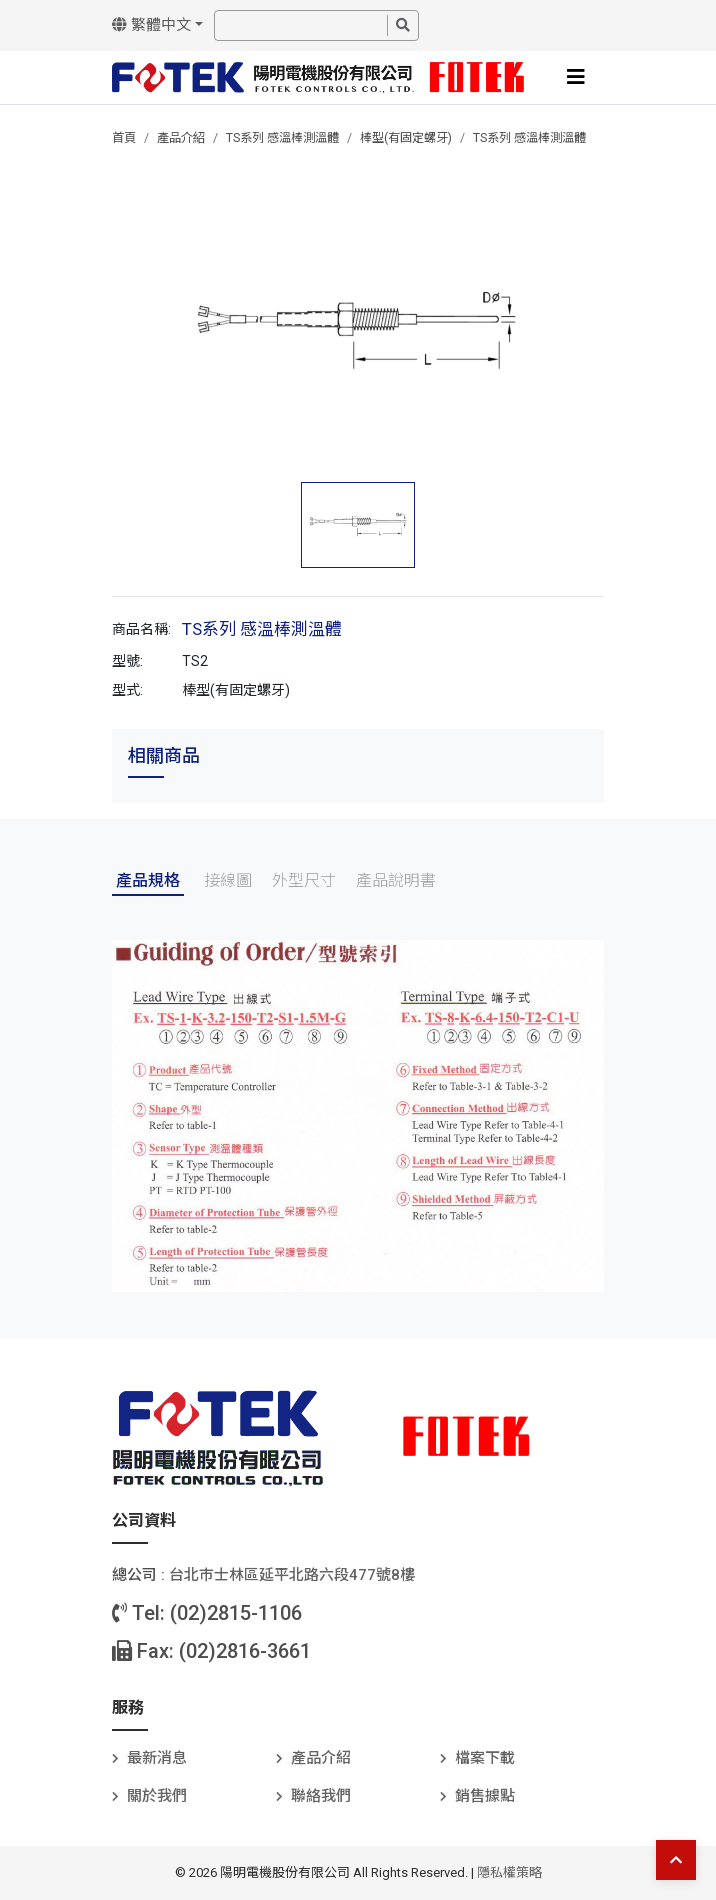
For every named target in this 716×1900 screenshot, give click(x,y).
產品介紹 (181, 138)
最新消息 (157, 1758)
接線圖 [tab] (228, 880)
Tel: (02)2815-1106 (207, 1613)
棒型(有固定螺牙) (406, 138)
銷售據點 (485, 1796)
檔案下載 (485, 1758)
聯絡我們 (321, 1796)
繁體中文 (151, 25)
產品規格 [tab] (148, 880)
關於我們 (157, 1796)
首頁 (124, 138)
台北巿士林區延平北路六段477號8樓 (292, 1575)
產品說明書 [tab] (396, 880)
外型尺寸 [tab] (304, 880)
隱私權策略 (509, 1872)
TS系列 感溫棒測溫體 (282, 138)
